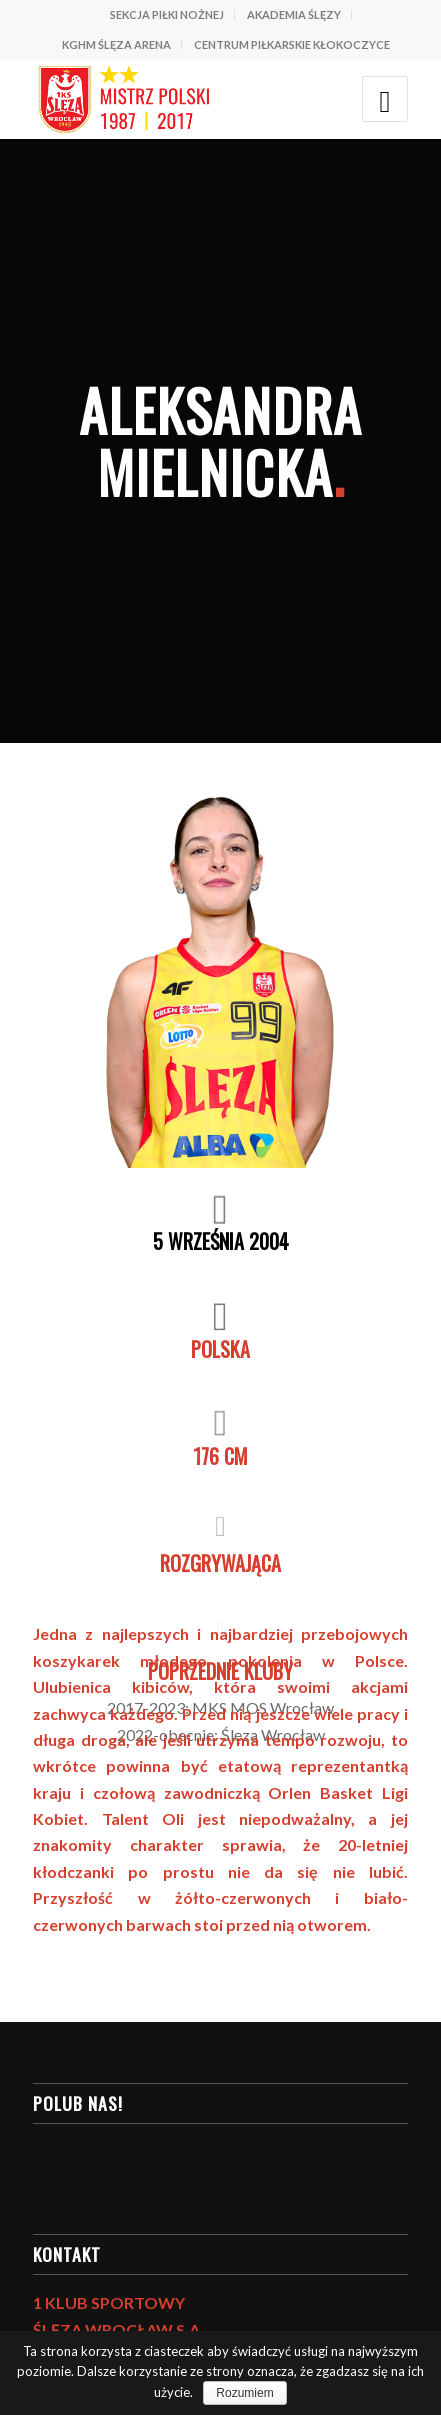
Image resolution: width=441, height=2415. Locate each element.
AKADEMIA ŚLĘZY (294, 14)
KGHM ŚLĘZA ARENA (116, 44)
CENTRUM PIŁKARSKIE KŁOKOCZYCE (292, 44)
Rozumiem (244, 2393)
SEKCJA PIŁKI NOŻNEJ (167, 14)
